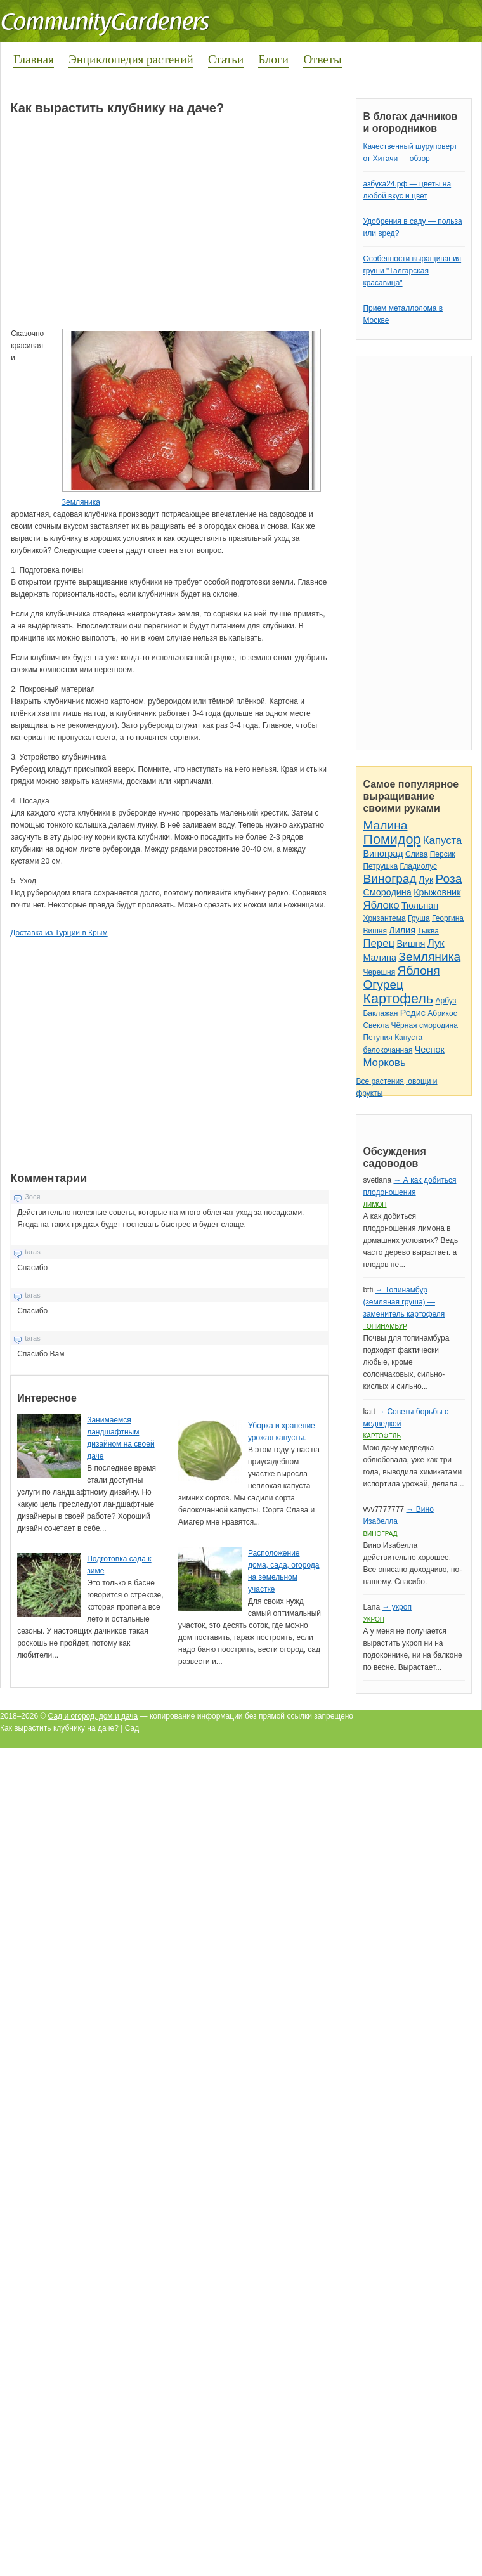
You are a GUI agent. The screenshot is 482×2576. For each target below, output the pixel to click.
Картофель (398, 998)
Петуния (377, 1037)
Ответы (322, 59)
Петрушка (380, 866)
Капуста (442, 841)
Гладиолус (418, 866)
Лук (426, 880)
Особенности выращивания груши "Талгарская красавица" (412, 270)
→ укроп (396, 1607)
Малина (385, 825)
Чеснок (430, 1049)
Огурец (383, 984)
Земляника (81, 502)
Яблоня (419, 970)
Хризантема (384, 918)
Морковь (384, 1063)
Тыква (428, 931)
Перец (378, 943)
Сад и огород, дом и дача (93, 1716)
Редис (413, 1013)
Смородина (387, 892)
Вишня (374, 931)
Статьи (226, 59)
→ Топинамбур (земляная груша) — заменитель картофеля (404, 1301)
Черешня (379, 972)
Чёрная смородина (424, 1025)
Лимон (374, 1204)
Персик (442, 854)
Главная (33, 59)
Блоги (273, 59)
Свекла (376, 1025)
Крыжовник (437, 892)
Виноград (383, 854)
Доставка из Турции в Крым (58, 932)
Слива (416, 854)
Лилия (402, 930)
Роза (449, 878)
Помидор (391, 839)
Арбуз (445, 1000)
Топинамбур (385, 1326)
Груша (419, 918)
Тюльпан (419, 906)
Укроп (373, 1619)
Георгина (448, 918)
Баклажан (380, 1013)
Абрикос (442, 1013)
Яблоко (381, 905)
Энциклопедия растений (130, 59)
